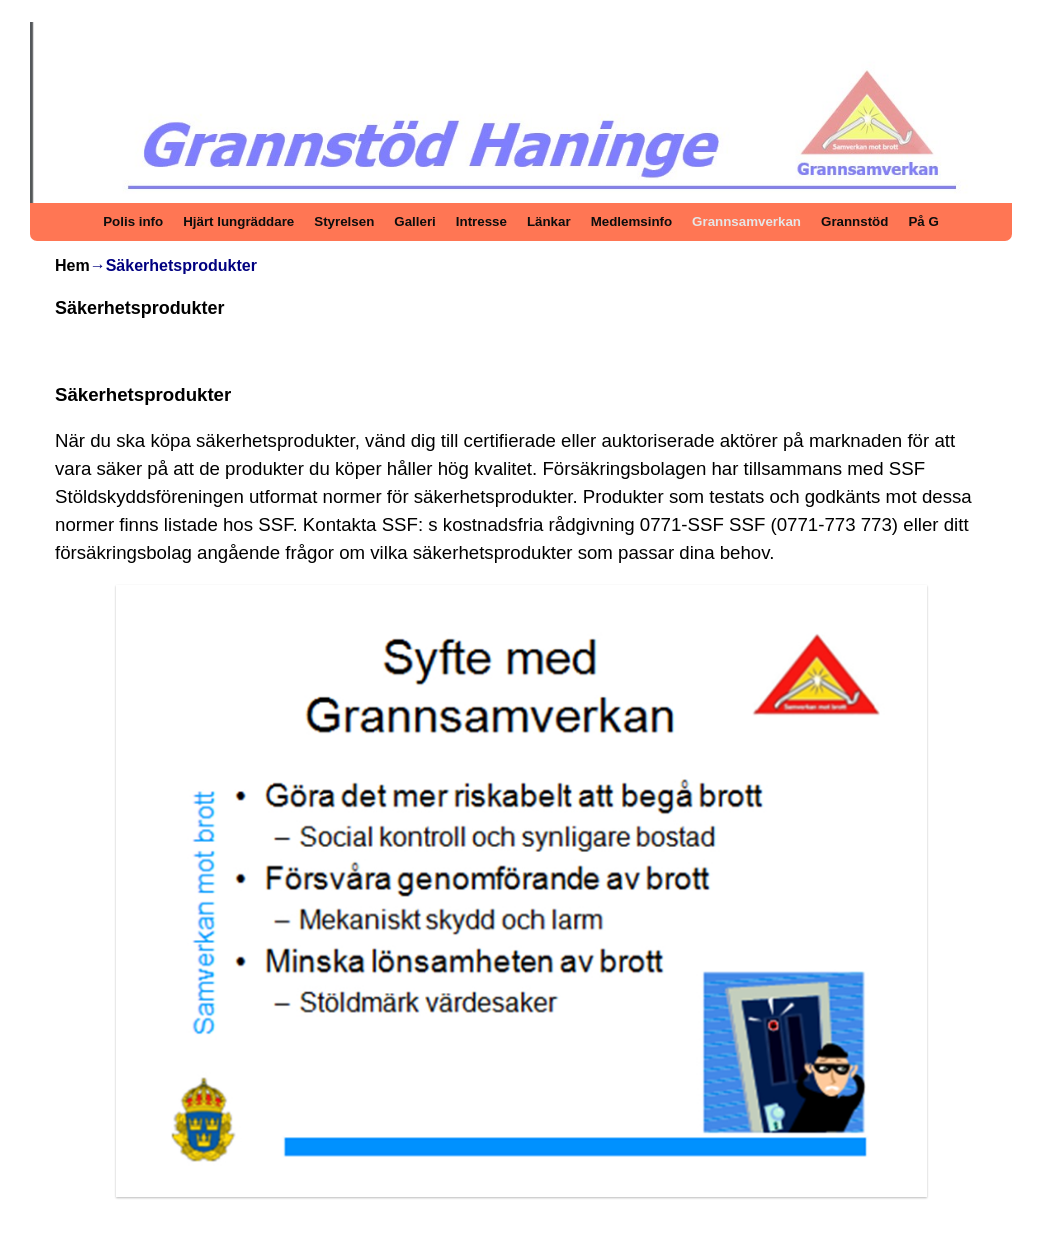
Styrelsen (344, 221)
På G (923, 221)
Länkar (549, 221)
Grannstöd (854, 221)
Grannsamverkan (746, 221)
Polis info (133, 221)
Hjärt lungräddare (238, 221)
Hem (72, 265)
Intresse (481, 221)
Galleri (415, 221)
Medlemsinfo (631, 221)
